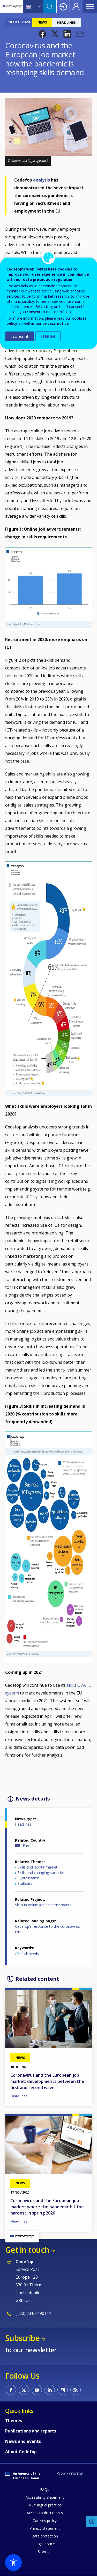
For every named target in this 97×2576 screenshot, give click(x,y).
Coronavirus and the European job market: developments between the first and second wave (47, 2081)
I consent (19, 336)
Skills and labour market (37, 1867)
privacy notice (55, 323)
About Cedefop (21, 2451)
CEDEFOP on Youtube (37, 2390)
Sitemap (44, 2551)
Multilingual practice (44, 2505)
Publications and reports (30, 2431)
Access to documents (45, 2512)
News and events (23, 2441)
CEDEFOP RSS (75, 2390)
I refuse (48, 336)
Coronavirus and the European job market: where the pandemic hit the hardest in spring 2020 (47, 2207)
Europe (29, 1845)
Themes (13, 2420)
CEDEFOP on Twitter (24, 2390)
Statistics (25, 1883)
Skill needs (30, 1953)
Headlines (23, 1824)
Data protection (44, 2536)
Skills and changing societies (41, 1872)
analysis (41, 180)
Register (76, 6)
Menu (90, 6)
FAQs (44, 2489)
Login (63, 6)
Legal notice (44, 2543)
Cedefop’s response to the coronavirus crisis (47, 1929)
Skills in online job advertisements (43, 1904)
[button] (42, 34)
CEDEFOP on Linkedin (49, 2390)
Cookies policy (45, 2520)
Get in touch (27, 2249)
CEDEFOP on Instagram (62, 2390)
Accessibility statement (45, 2497)
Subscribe (22, 2338)
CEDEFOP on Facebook (11, 2390)
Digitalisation (28, 1877)
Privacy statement (44, 2528)
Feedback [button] (91, 2521)
